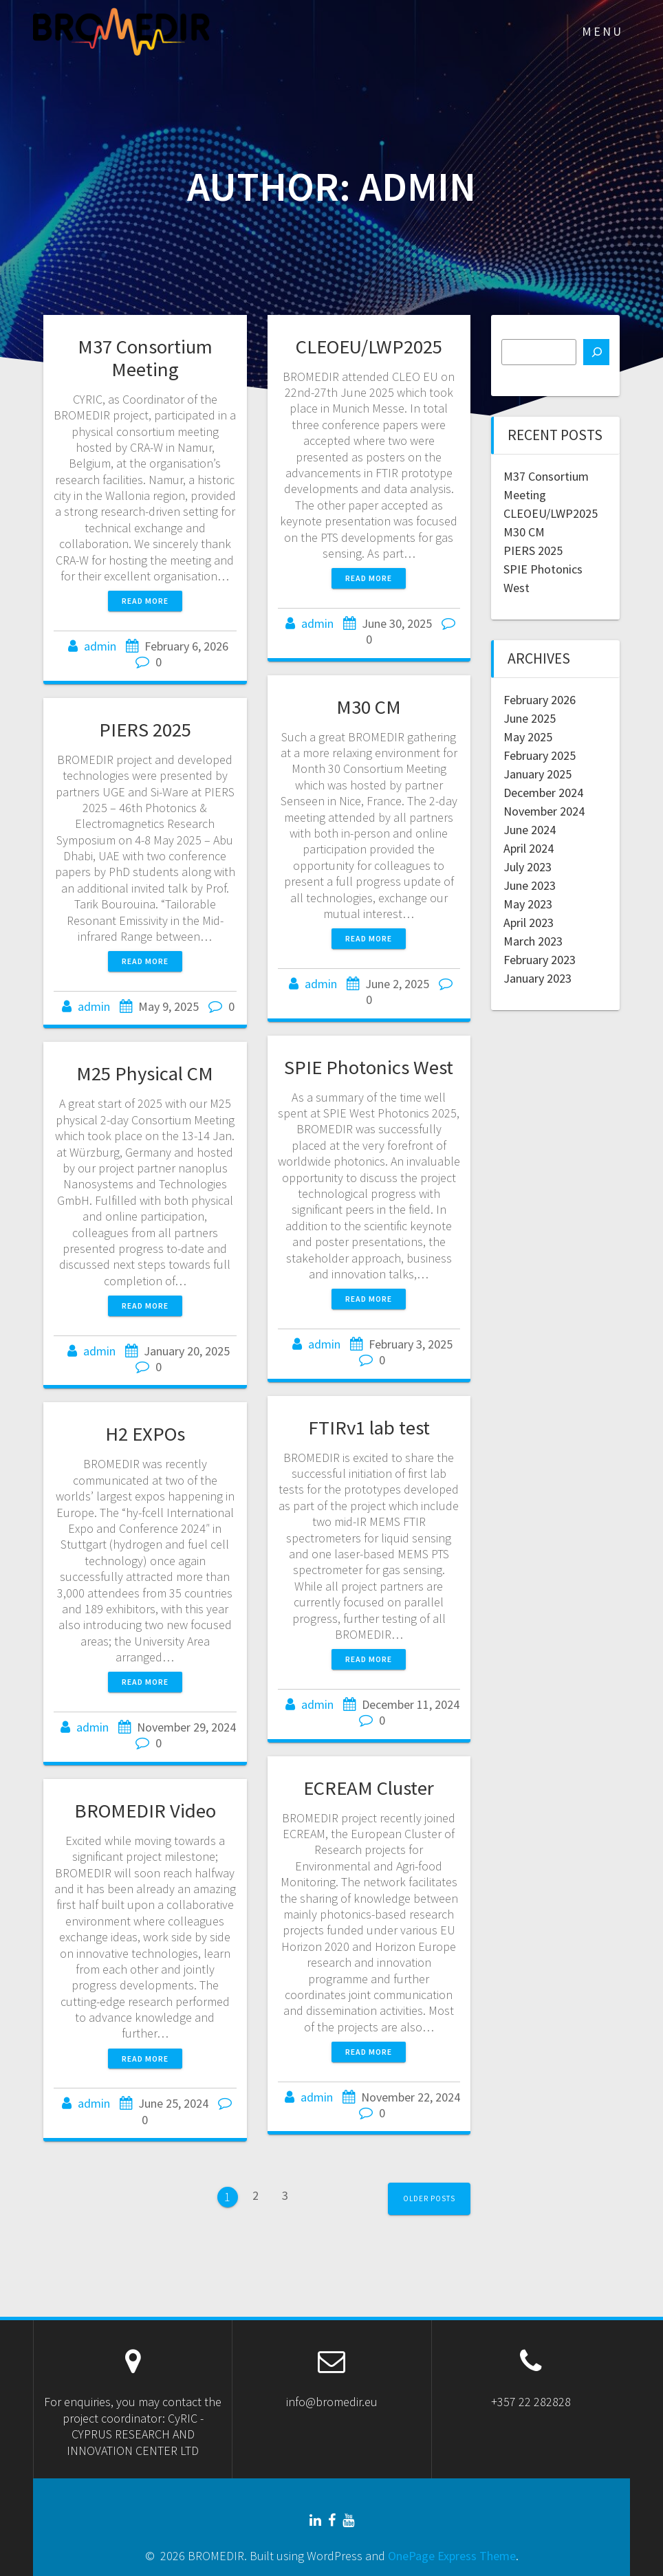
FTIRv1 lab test (369, 1427)
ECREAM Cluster (368, 1788)
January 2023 (537, 978)
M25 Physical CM (144, 1073)
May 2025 (527, 737)
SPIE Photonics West (368, 1067)
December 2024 (543, 792)
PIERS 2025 (145, 729)
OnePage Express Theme (452, 2556)
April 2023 (528, 922)
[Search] (596, 352)
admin (100, 646)
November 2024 (544, 811)
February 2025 (539, 755)
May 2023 (527, 904)
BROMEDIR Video (145, 1810)
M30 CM (368, 707)
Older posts (429, 2198)
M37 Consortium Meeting (145, 358)
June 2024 (529, 830)
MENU (602, 31)
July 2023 (527, 867)
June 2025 (529, 718)
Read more (145, 601)
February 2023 (539, 960)
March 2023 (533, 941)
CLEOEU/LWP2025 (369, 346)
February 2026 (539, 700)
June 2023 (529, 885)
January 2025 (537, 774)
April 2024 (528, 848)
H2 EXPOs (145, 1433)
